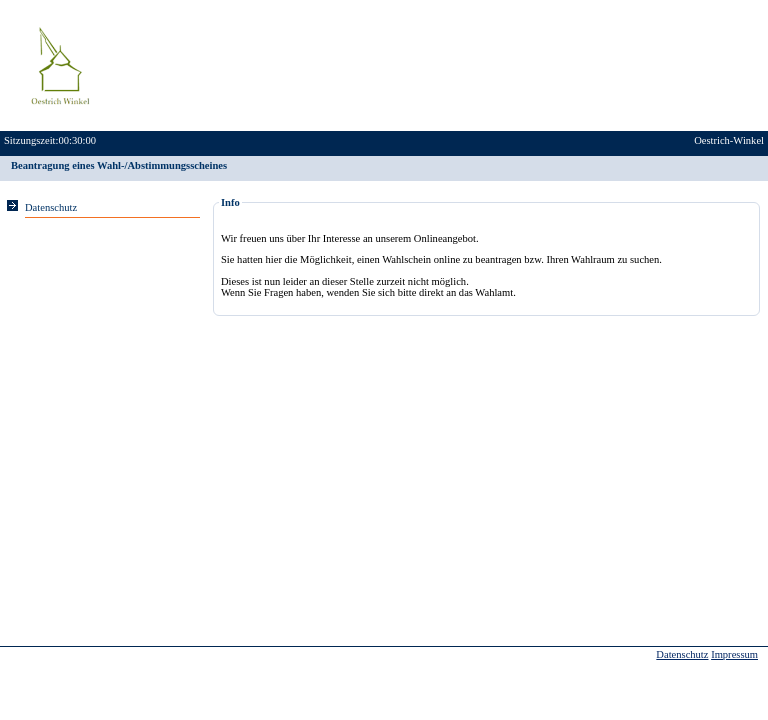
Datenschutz (682, 654)
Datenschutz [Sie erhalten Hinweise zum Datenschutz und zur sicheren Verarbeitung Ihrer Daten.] (51, 207)
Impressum (734, 654)
